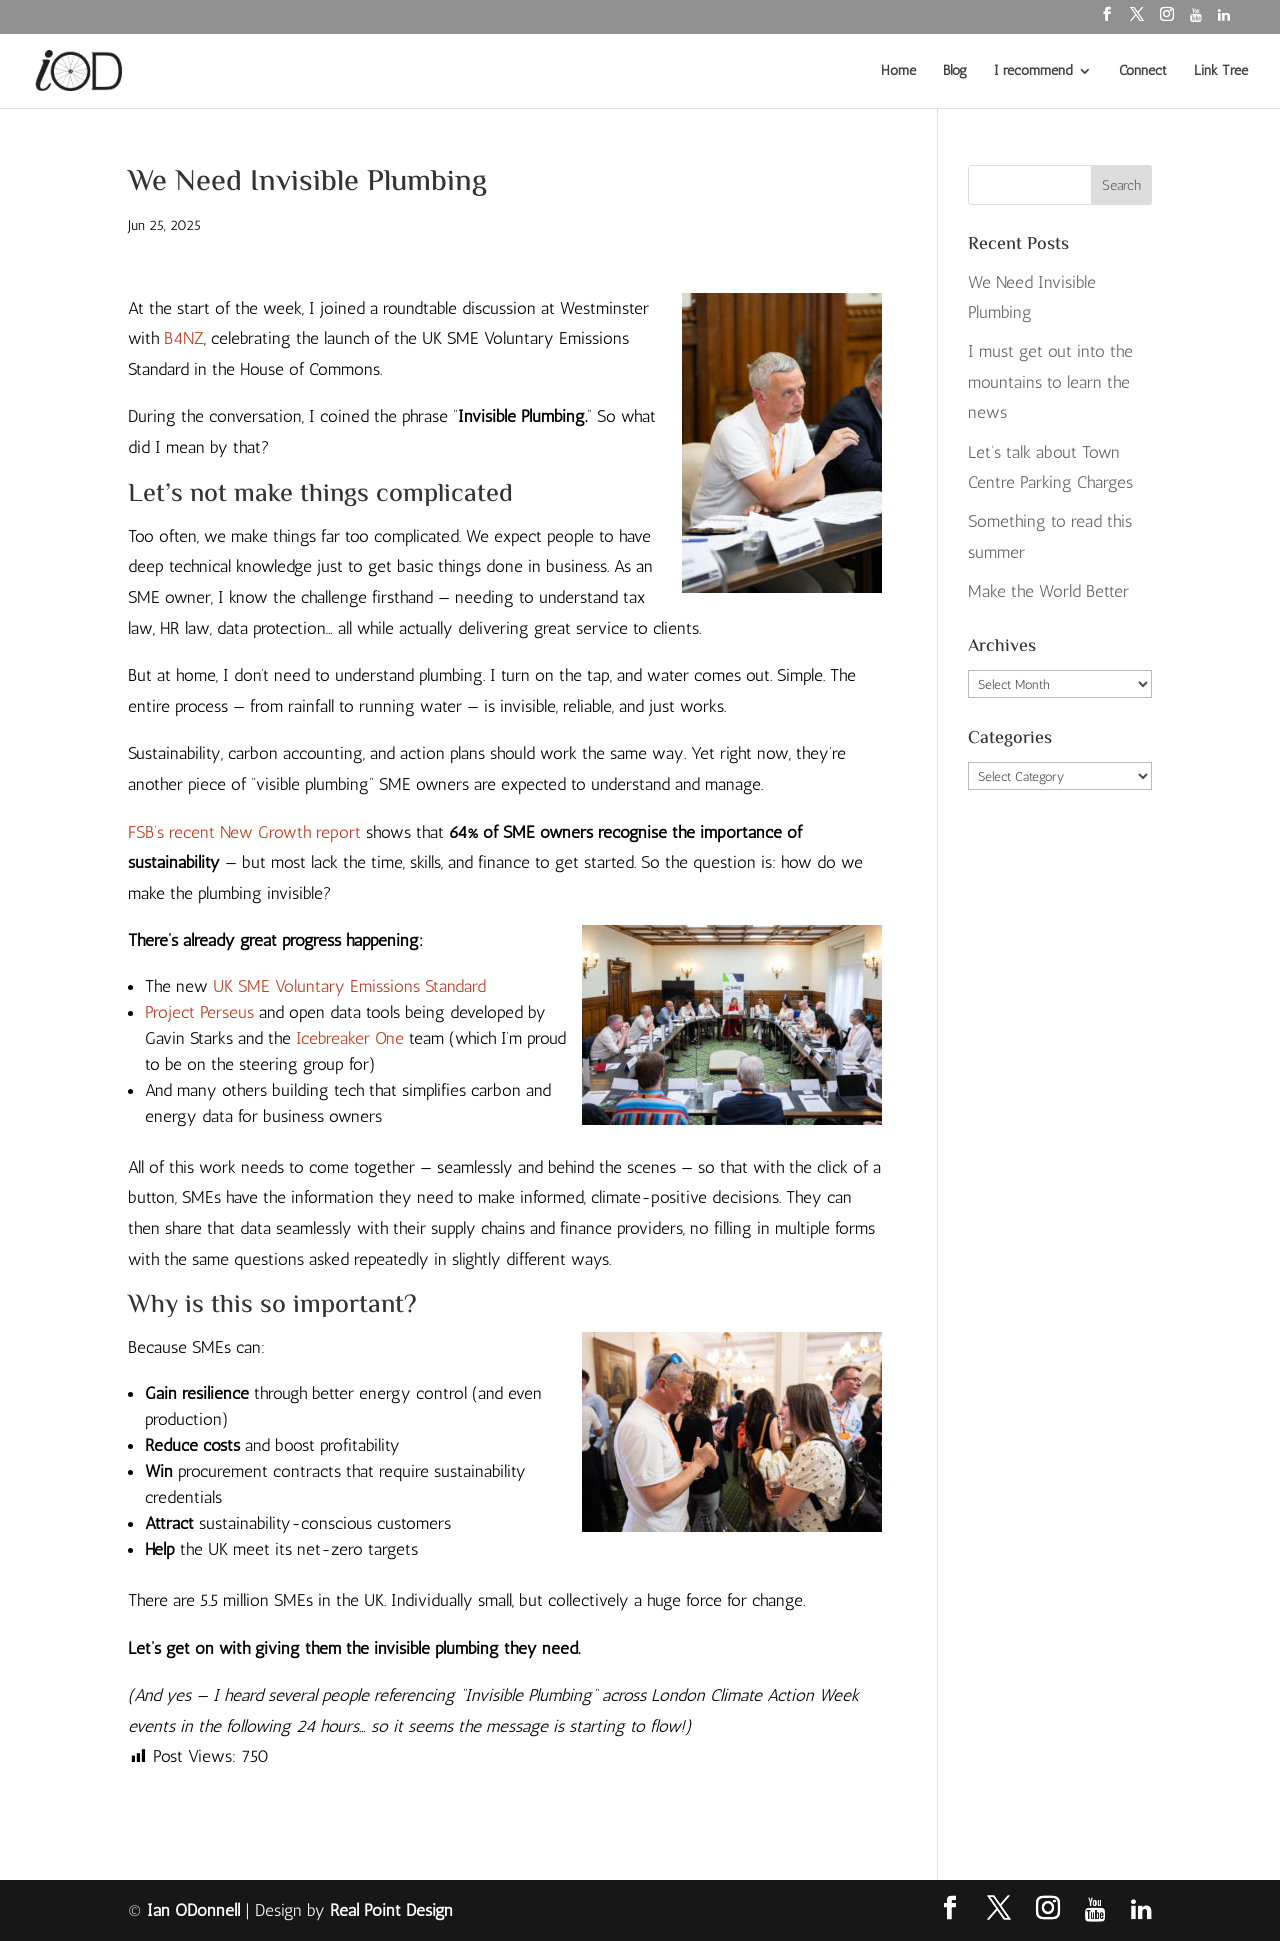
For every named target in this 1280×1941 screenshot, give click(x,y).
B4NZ (184, 338)
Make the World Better (1048, 591)
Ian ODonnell (193, 1910)
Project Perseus (199, 1012)
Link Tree (1221, 71)
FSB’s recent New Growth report (244, 832)
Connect (1143, 71)
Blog (955, 71)
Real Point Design (391, 1910)
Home (898, 71)
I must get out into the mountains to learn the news (1050, 381)
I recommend (1033, 71)
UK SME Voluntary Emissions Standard (349, 986)
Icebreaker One (350, 1038)
